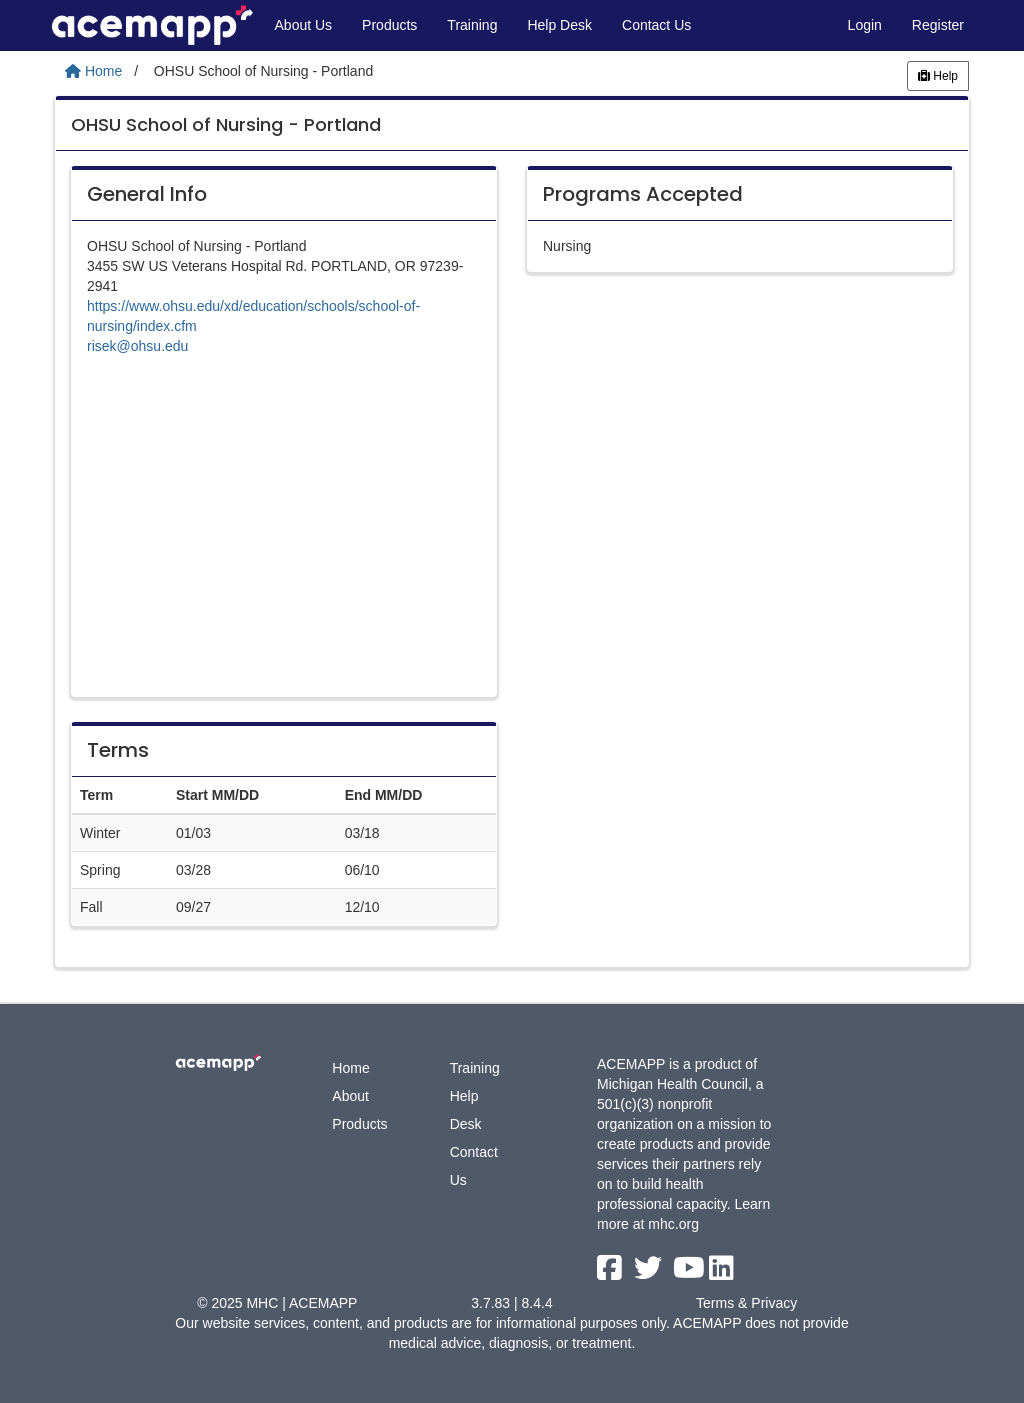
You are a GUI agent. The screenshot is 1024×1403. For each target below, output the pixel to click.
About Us (304, 25)
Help (938, 76)
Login (865, 25)
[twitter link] (650, 1273)
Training (472, 25)
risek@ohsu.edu (137, 346)
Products (389, 25)
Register (938, 25)
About (350, 1096)
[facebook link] (611, 1273)
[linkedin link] (721, 1273)
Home (350, 1068)
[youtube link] (691, 1273)
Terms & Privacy (746, 1303)
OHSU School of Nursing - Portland (226, 124)
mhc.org (673, 1224)
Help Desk (559, 25)
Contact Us (656, 25)
